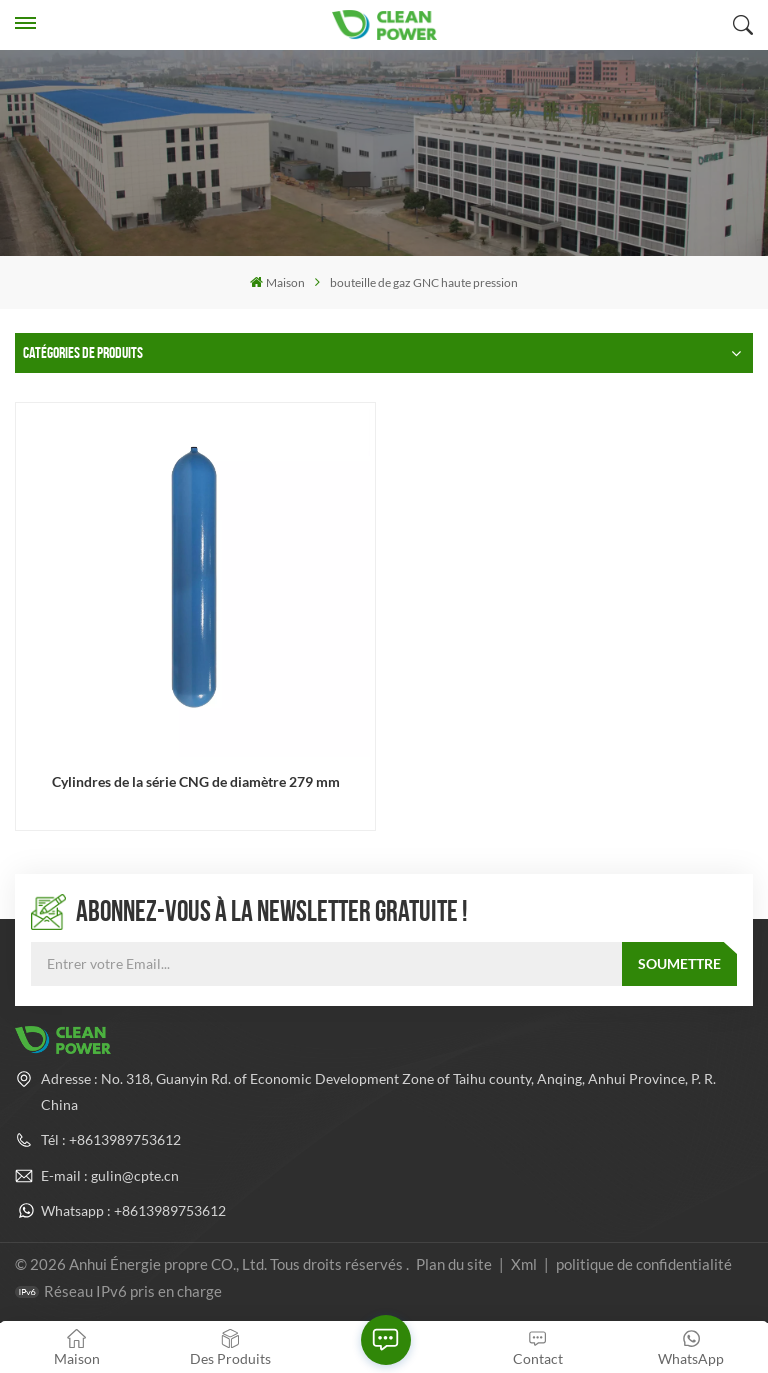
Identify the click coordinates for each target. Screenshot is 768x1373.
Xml (524, 1264)
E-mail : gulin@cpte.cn (110, 1175)
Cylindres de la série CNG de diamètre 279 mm (196, 781)
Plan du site (455, 1264)
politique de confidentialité (644, 1264)
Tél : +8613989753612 (111, 1139)
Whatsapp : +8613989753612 (133, 1210)
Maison (277, 282)
